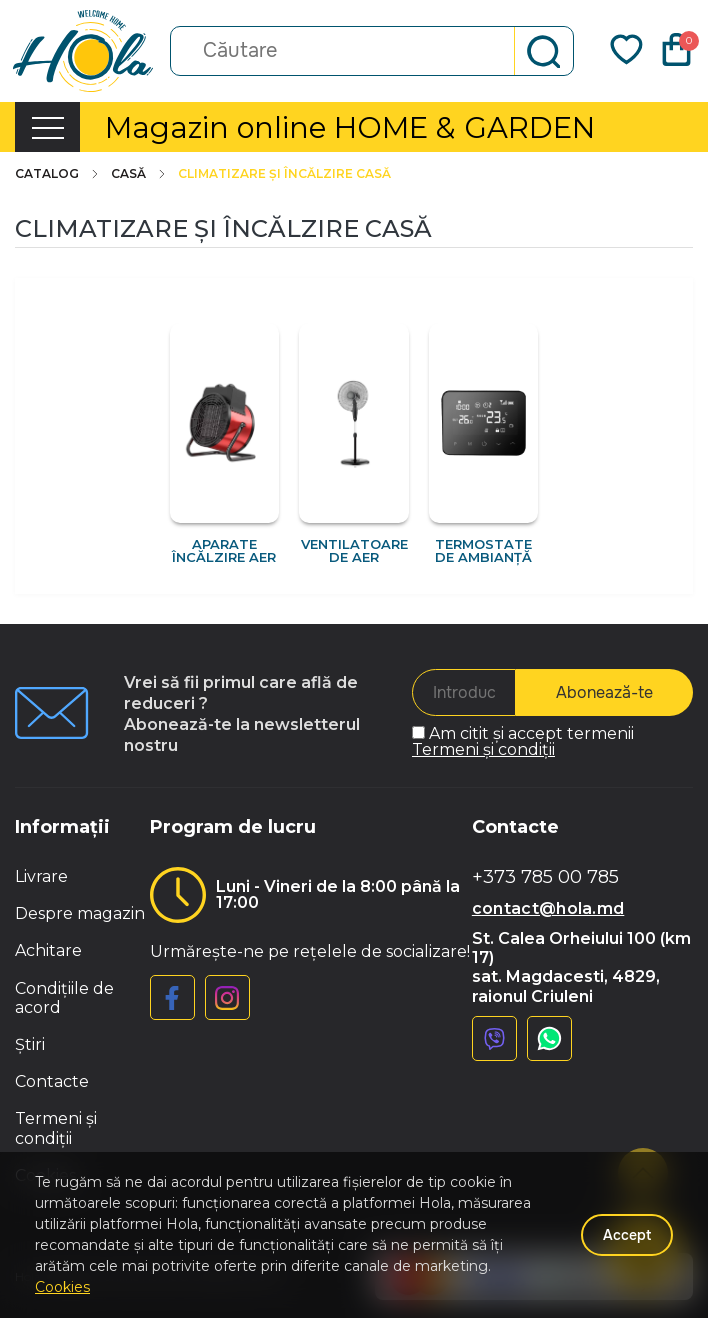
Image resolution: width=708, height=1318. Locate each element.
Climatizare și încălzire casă (284, 174)
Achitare (48, 950)
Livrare (41, 876)
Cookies (62, 1287)
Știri (30, 1044)
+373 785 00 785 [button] (545, 877)
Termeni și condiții (483, 749)
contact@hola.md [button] (548, 908)
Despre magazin (80, 913)
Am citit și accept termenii (523, 741)
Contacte (52, 1081)
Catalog (58, 174)
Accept (627, 1235)
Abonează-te (604, 692)
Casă (139, 174)
